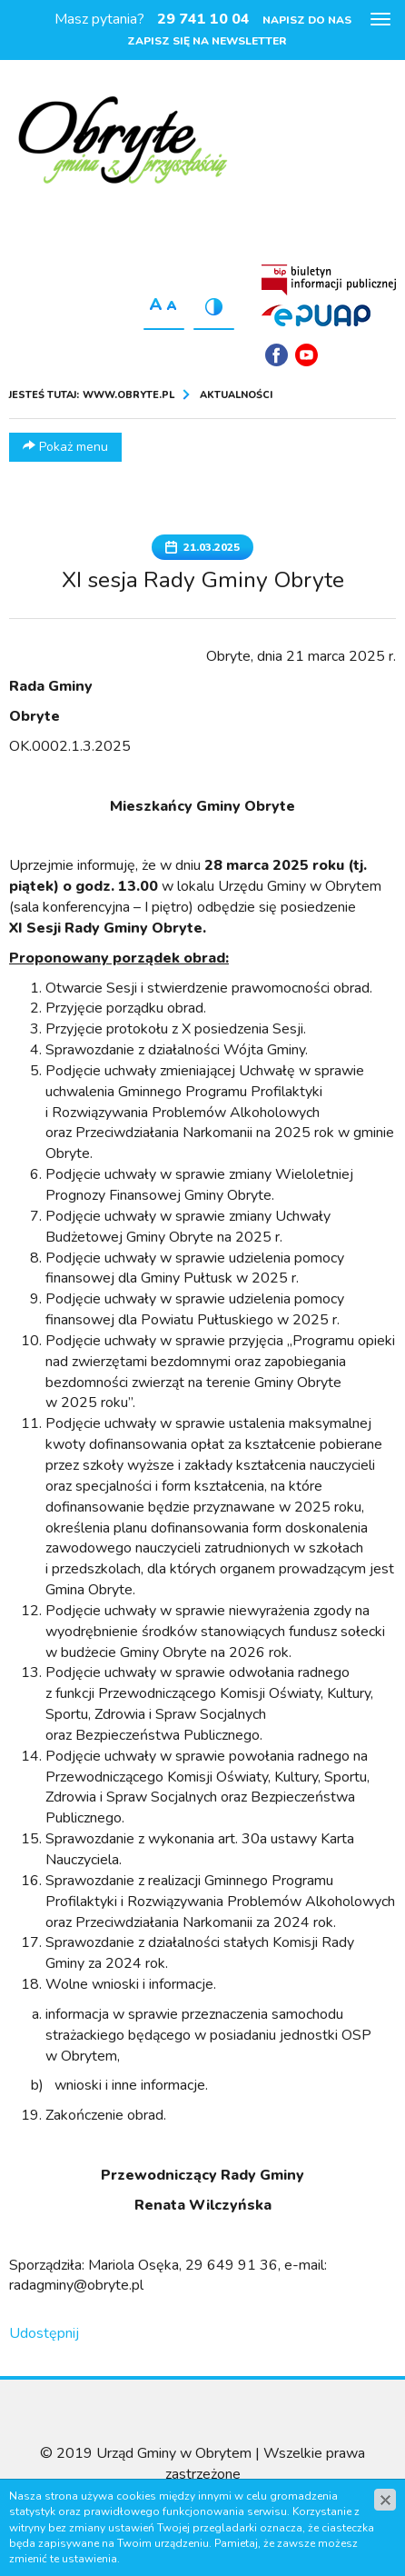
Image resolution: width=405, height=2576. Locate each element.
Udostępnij (44, 2333)
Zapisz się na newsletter (207, 41)
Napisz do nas (306, 20)
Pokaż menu (65, 446)
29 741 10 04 (203, 19)
